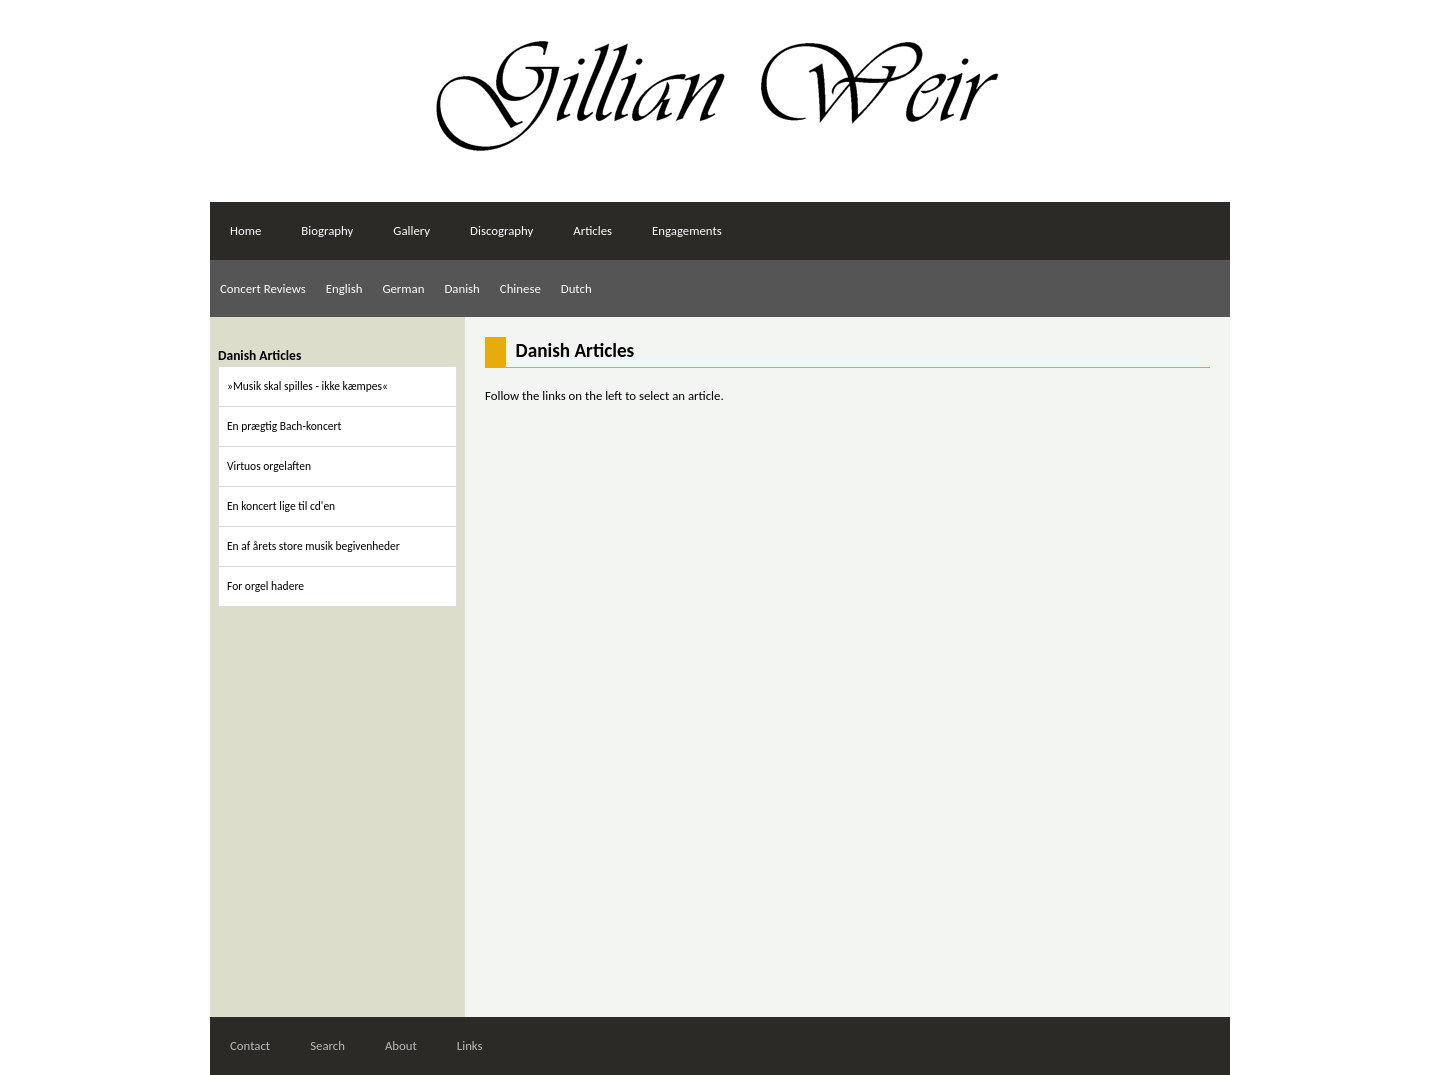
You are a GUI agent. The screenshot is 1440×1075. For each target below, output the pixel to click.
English (344, 288)
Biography (327, 230)
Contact (250, 1045)
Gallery (411, 230)
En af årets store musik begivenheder (313, 546)
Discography (501, 230)
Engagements (687, 230)
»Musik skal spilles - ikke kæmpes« (307, 386)
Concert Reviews (263, 288)
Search (327, 1045)
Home (245, 230)
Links (470, 1045)
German (403, 288)
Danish (461, 288)
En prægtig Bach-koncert (284, 426)
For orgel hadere (265, 586)
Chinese (520, 288)
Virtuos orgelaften (269, 466)
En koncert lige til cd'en (281, 506)
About (401, 1045)
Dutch (576, 288)
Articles (592, 230)
